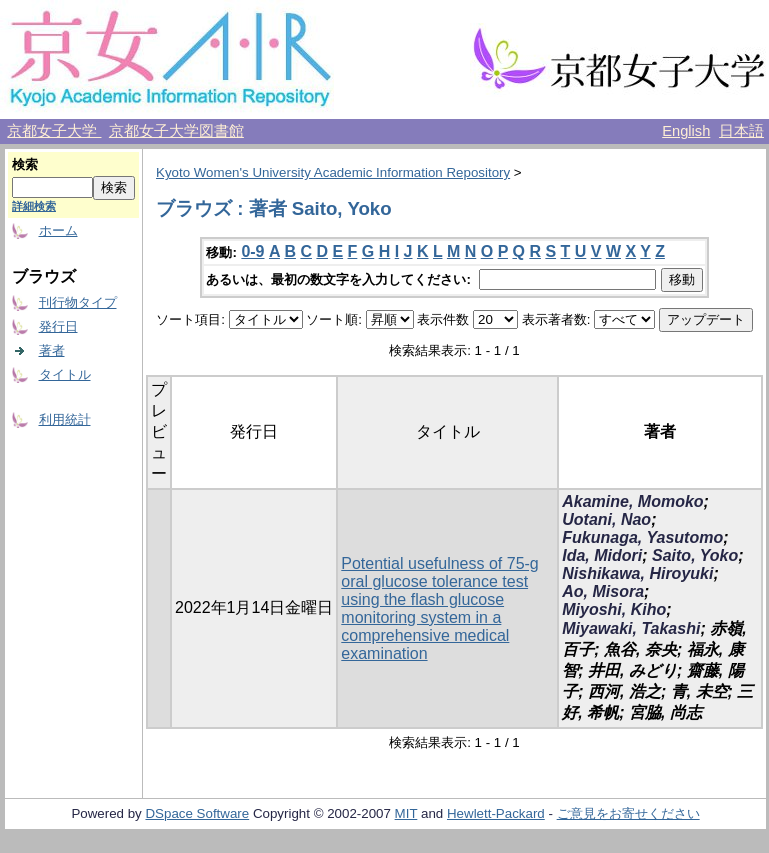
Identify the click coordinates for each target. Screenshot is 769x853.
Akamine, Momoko (632, 501)
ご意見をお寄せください (628, 813)
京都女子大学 (54, 131)
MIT (406, 813)
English (686, 131)
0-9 (252, 251)
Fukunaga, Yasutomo (642, 537)
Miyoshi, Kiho (614, 609)
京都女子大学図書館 (176, 131)
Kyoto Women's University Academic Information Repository (333, 172)
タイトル (65, 374)
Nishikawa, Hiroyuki (637, 573)
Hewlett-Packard (496, 813)
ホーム (58, 230)
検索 (25, 164)
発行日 (58, 326)
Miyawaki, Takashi (631, 628)
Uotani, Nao (606, 519)
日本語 (741, 131)
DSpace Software (197, 813)
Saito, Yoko (695, 555)
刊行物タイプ (78, 302)
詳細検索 (34, 206)
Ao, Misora (603, 591)
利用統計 (65, 419)
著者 (52, 350)
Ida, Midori (602, 555)
